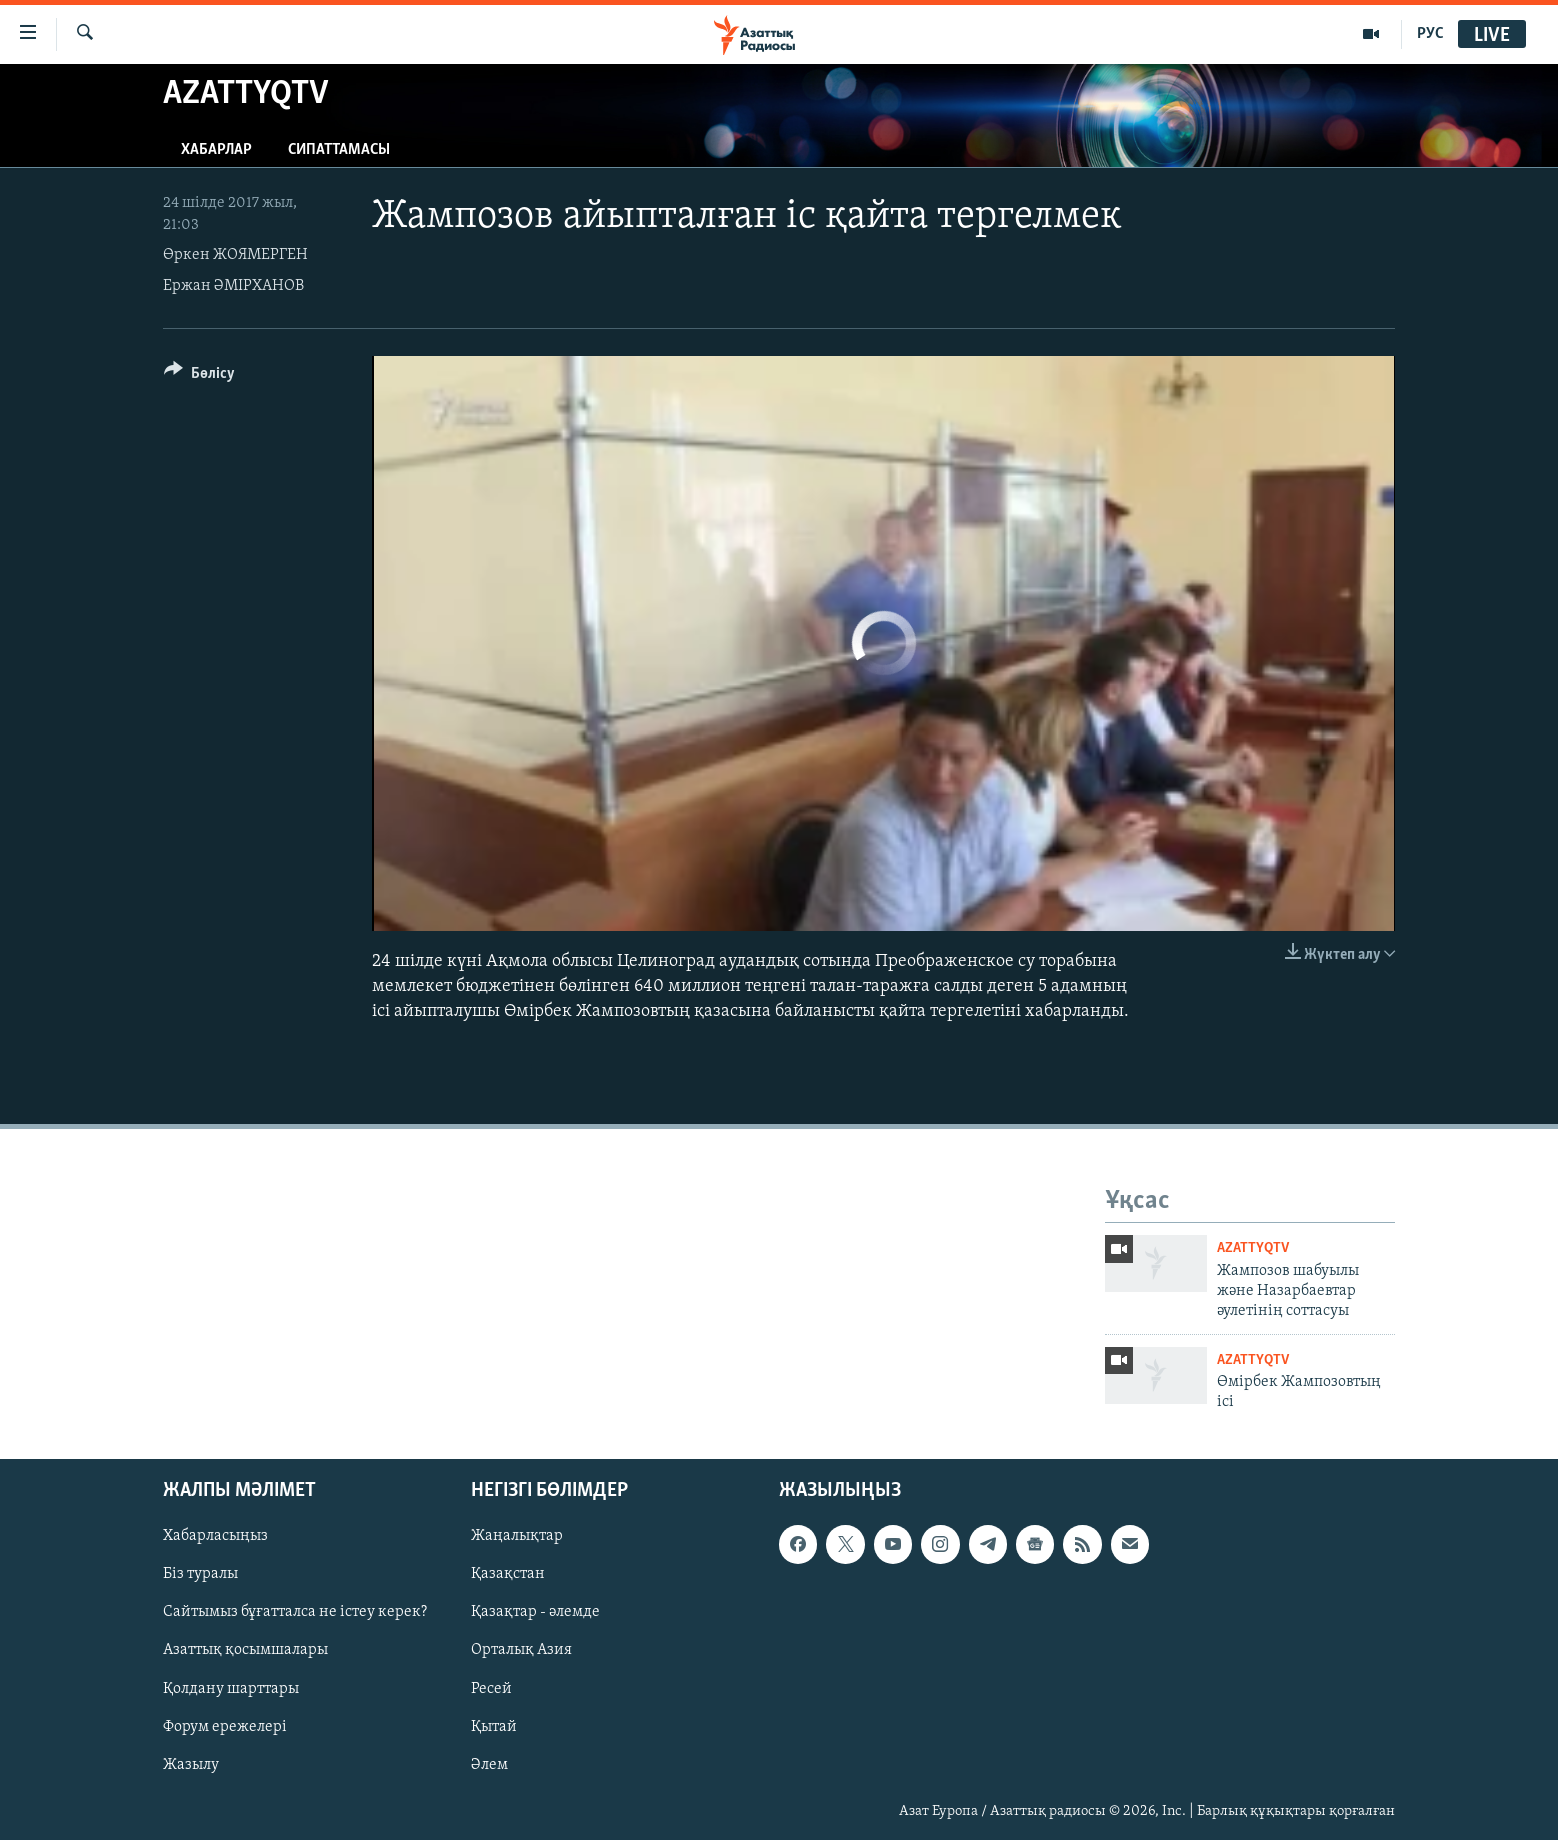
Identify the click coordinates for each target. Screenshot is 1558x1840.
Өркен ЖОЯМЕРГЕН (235, 255)
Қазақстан (508, 1574)
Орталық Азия (521, 1650)
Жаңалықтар (517, 1536)
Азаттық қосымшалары (245, 1650)
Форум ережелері (225, 1726)
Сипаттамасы (339, 150)
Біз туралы (200, 1574)
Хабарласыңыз (215, 1536)
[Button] (199, 376)
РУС (1430, 34)
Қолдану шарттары (231, 1688)
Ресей (491, 1688)
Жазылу (191, 1764)
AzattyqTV (1253, 1248)
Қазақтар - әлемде (535, 1612)
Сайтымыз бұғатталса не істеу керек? (295, 1612)
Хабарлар (216, 150)
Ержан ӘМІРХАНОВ (233, 286)
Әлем (489, 1764)
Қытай (494, 1726)
